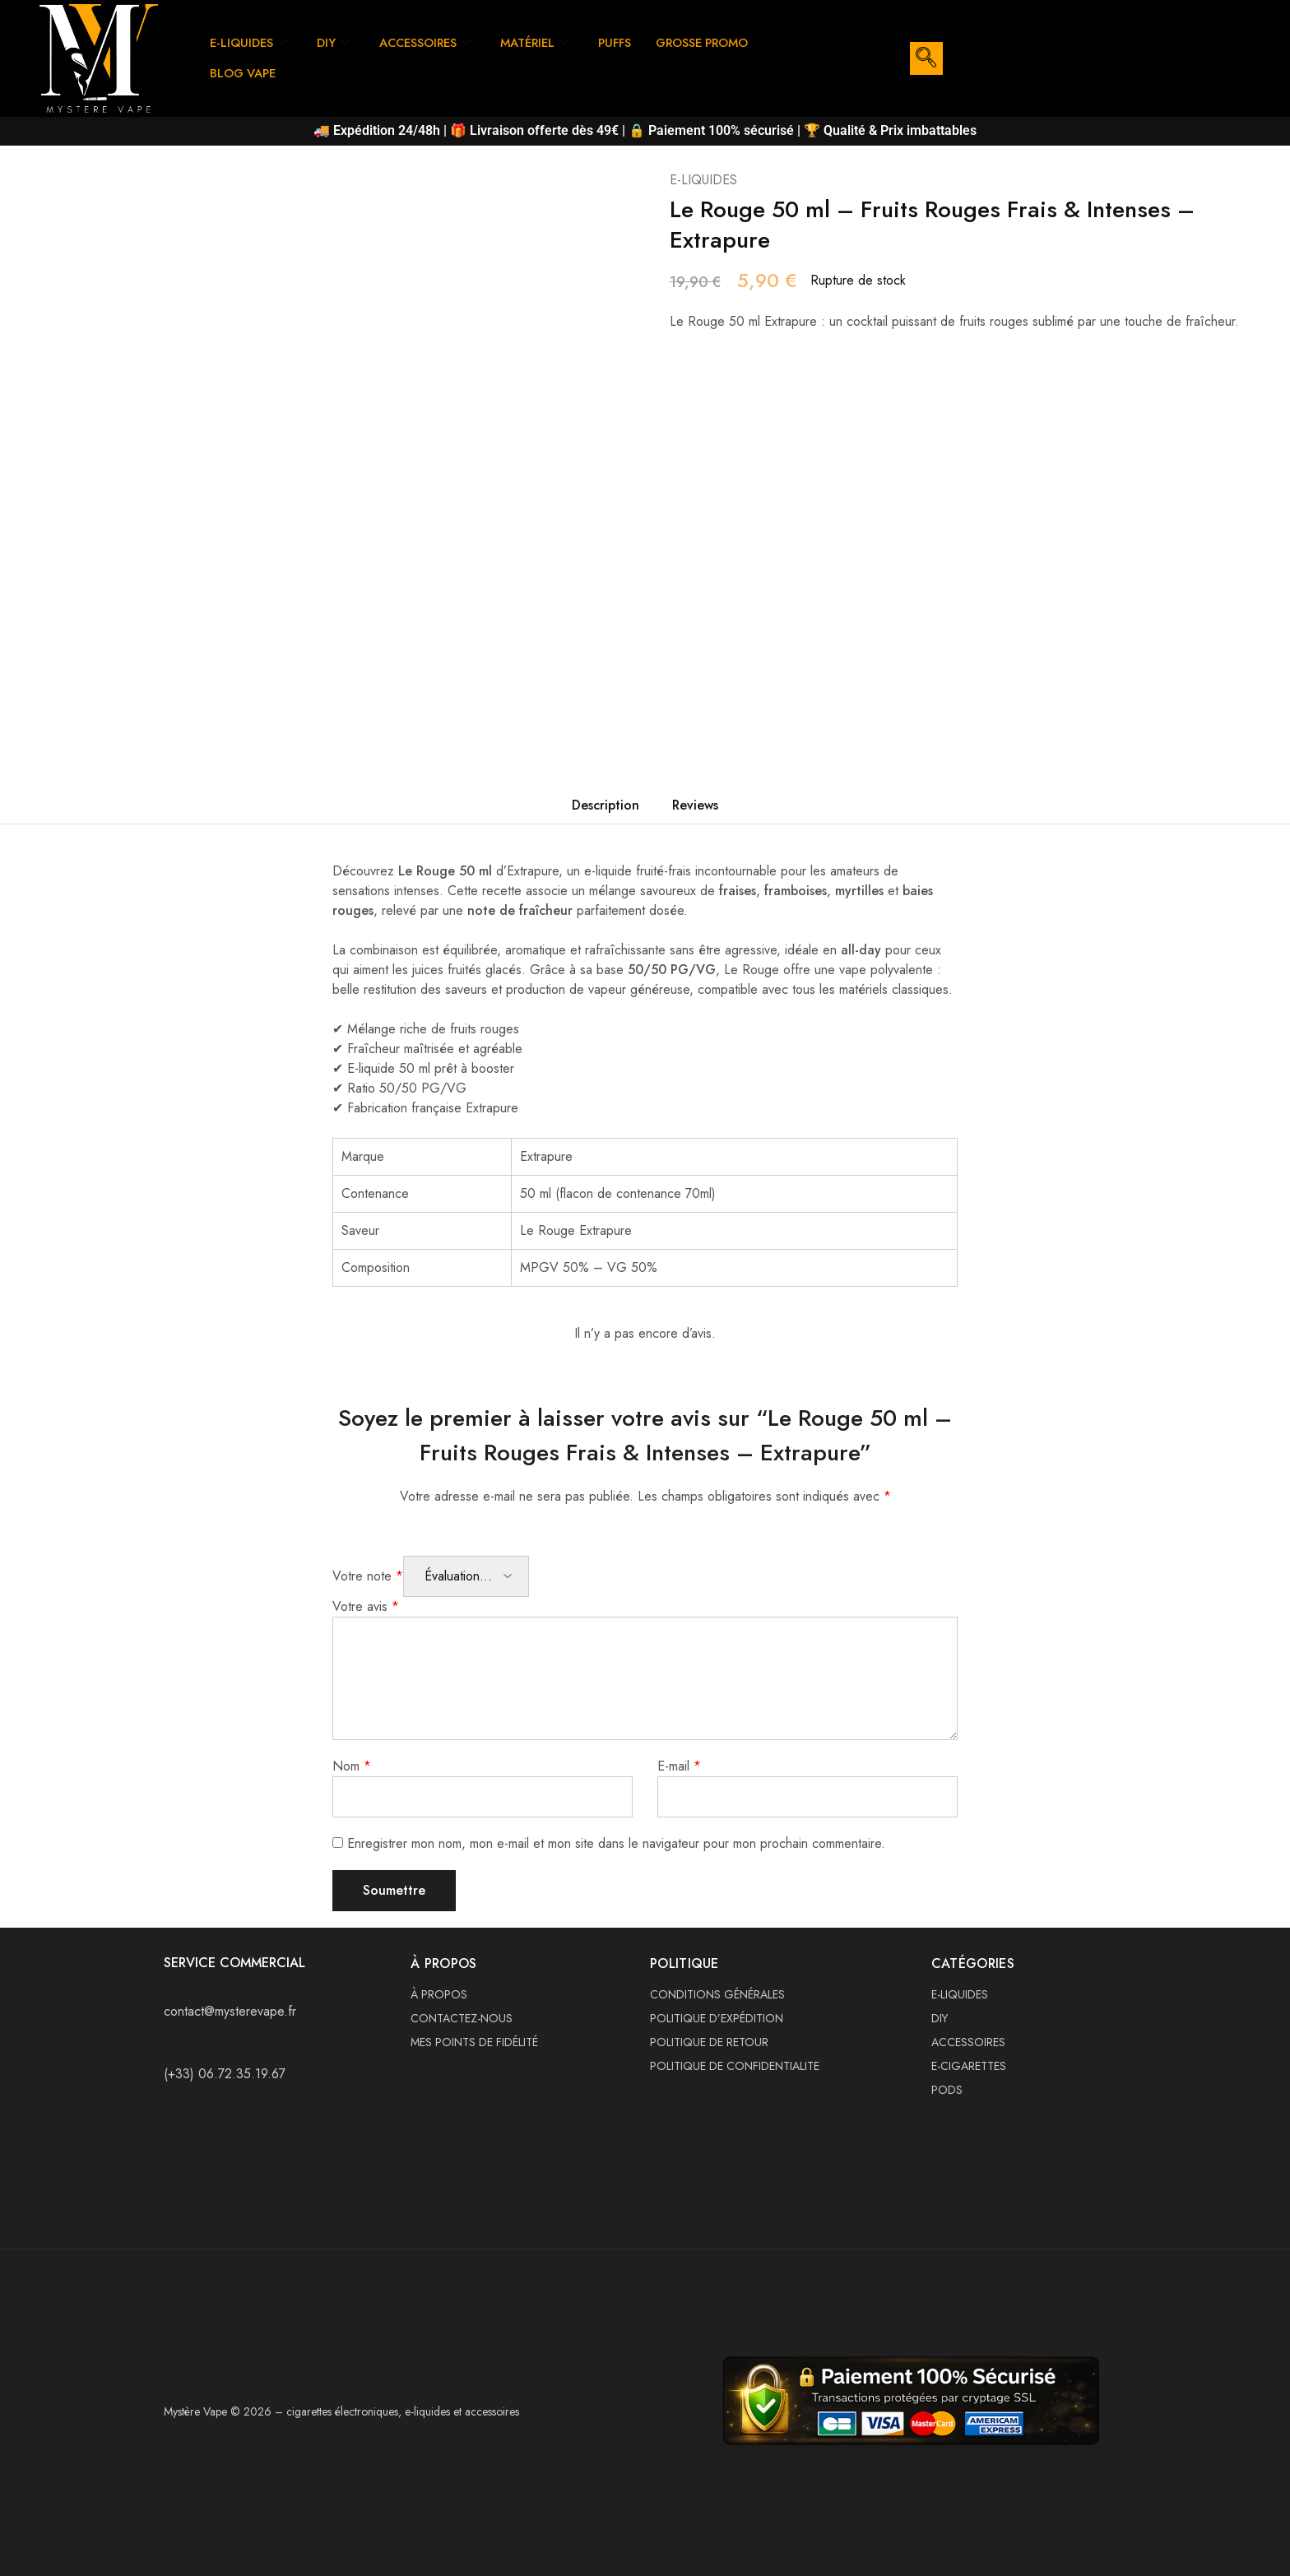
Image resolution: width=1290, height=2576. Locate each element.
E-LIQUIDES (250, 43)
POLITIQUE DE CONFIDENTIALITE (734, 2066)
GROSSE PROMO (717, 43)
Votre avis (365, 1606)
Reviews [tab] (695, 805)
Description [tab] (605, 805)
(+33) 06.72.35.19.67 (224, 2073)
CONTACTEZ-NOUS (462, 2018)
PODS (947, 2090)
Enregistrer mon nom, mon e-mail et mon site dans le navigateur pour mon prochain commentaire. (616, 1843)
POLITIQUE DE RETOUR (709, 2042)
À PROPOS (439, 1994)
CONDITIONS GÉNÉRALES (717, 1994)
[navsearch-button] (926, 58)
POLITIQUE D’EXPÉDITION (716, 2018)
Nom (351, 1766)
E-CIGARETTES (968, 2066)
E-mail (679, 1766)
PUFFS (625, 43)
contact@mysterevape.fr (230, 2011)
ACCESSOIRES (429, 43)
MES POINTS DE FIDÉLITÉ (474, 2042)
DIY (335, 43)
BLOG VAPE (244, 73)
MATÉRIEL (542, 43)
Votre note (367, 1575)
